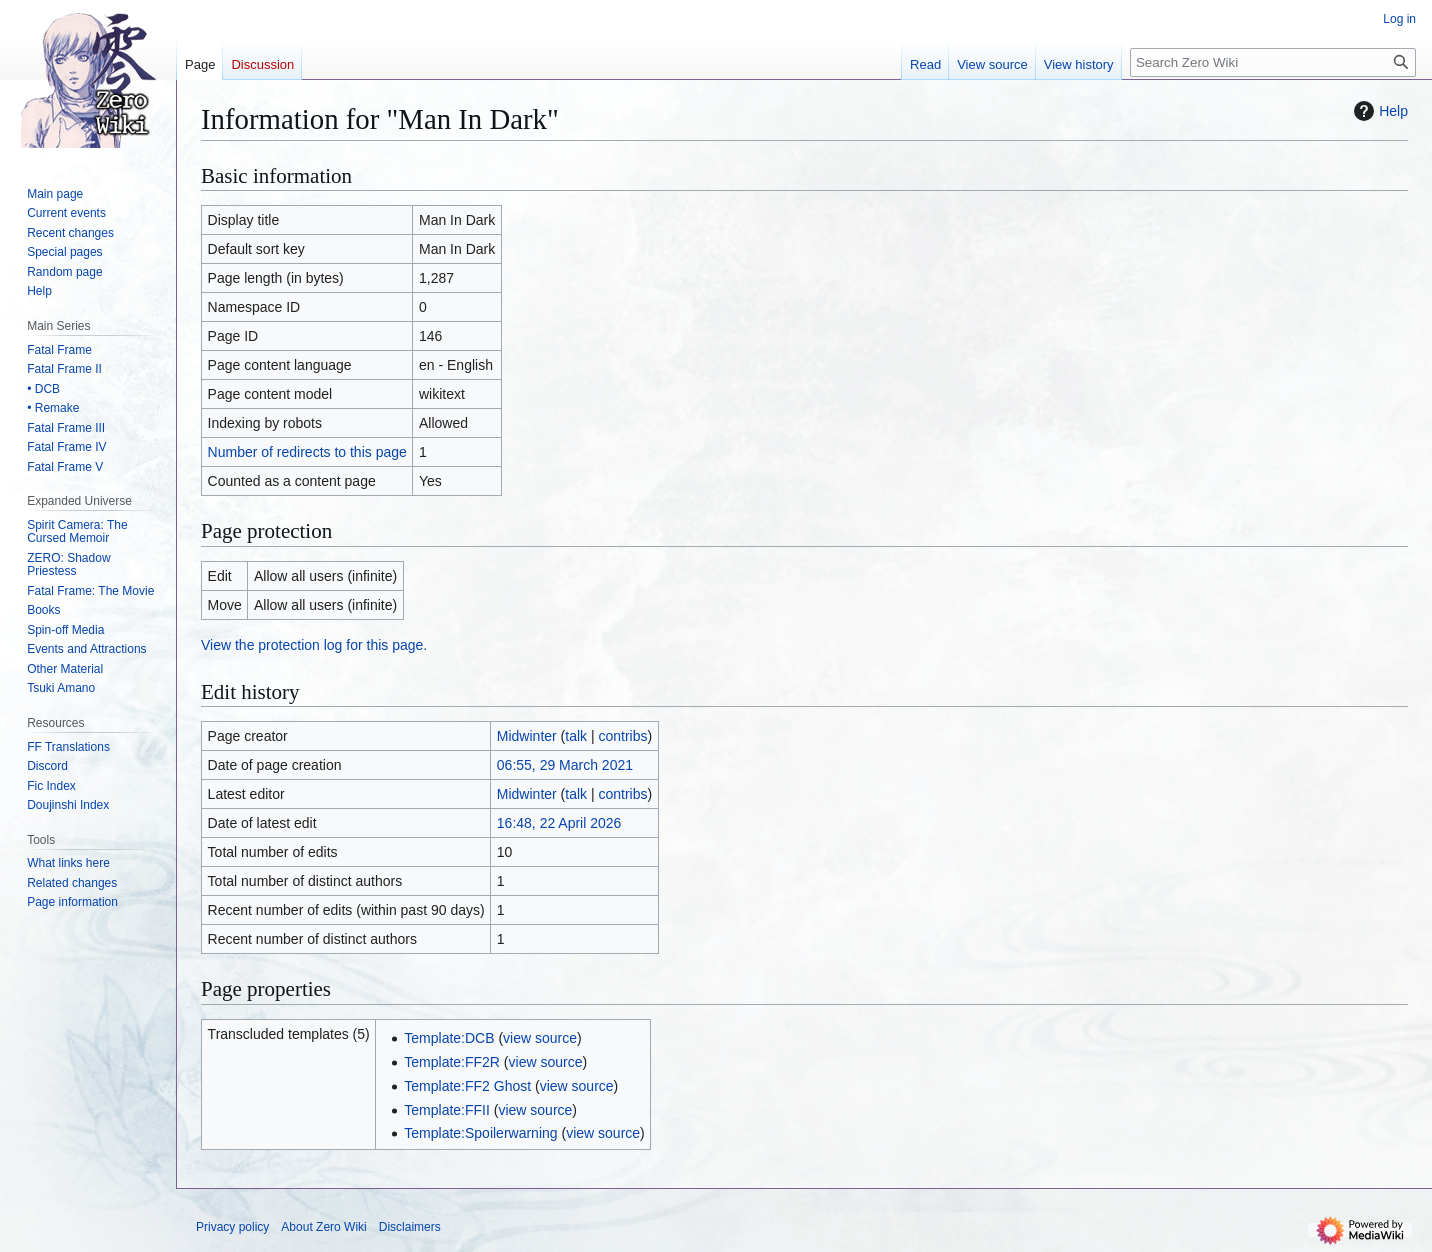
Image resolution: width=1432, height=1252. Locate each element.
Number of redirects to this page (307, 452)
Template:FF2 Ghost (467, 1086)
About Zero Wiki (323, 1227)
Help (1378, 111)
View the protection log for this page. (314, 645)
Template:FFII (447, 1110)
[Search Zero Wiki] (1273, 62)
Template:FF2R (452, 1062)
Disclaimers (410, 1227)
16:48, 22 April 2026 (559, 823)
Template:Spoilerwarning (480, 1133)
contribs (623, 736)
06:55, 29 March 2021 (565, 765)
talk (576, 736)
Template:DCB (449, 1038)
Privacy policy (232, 1227)
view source (540, 1038)
